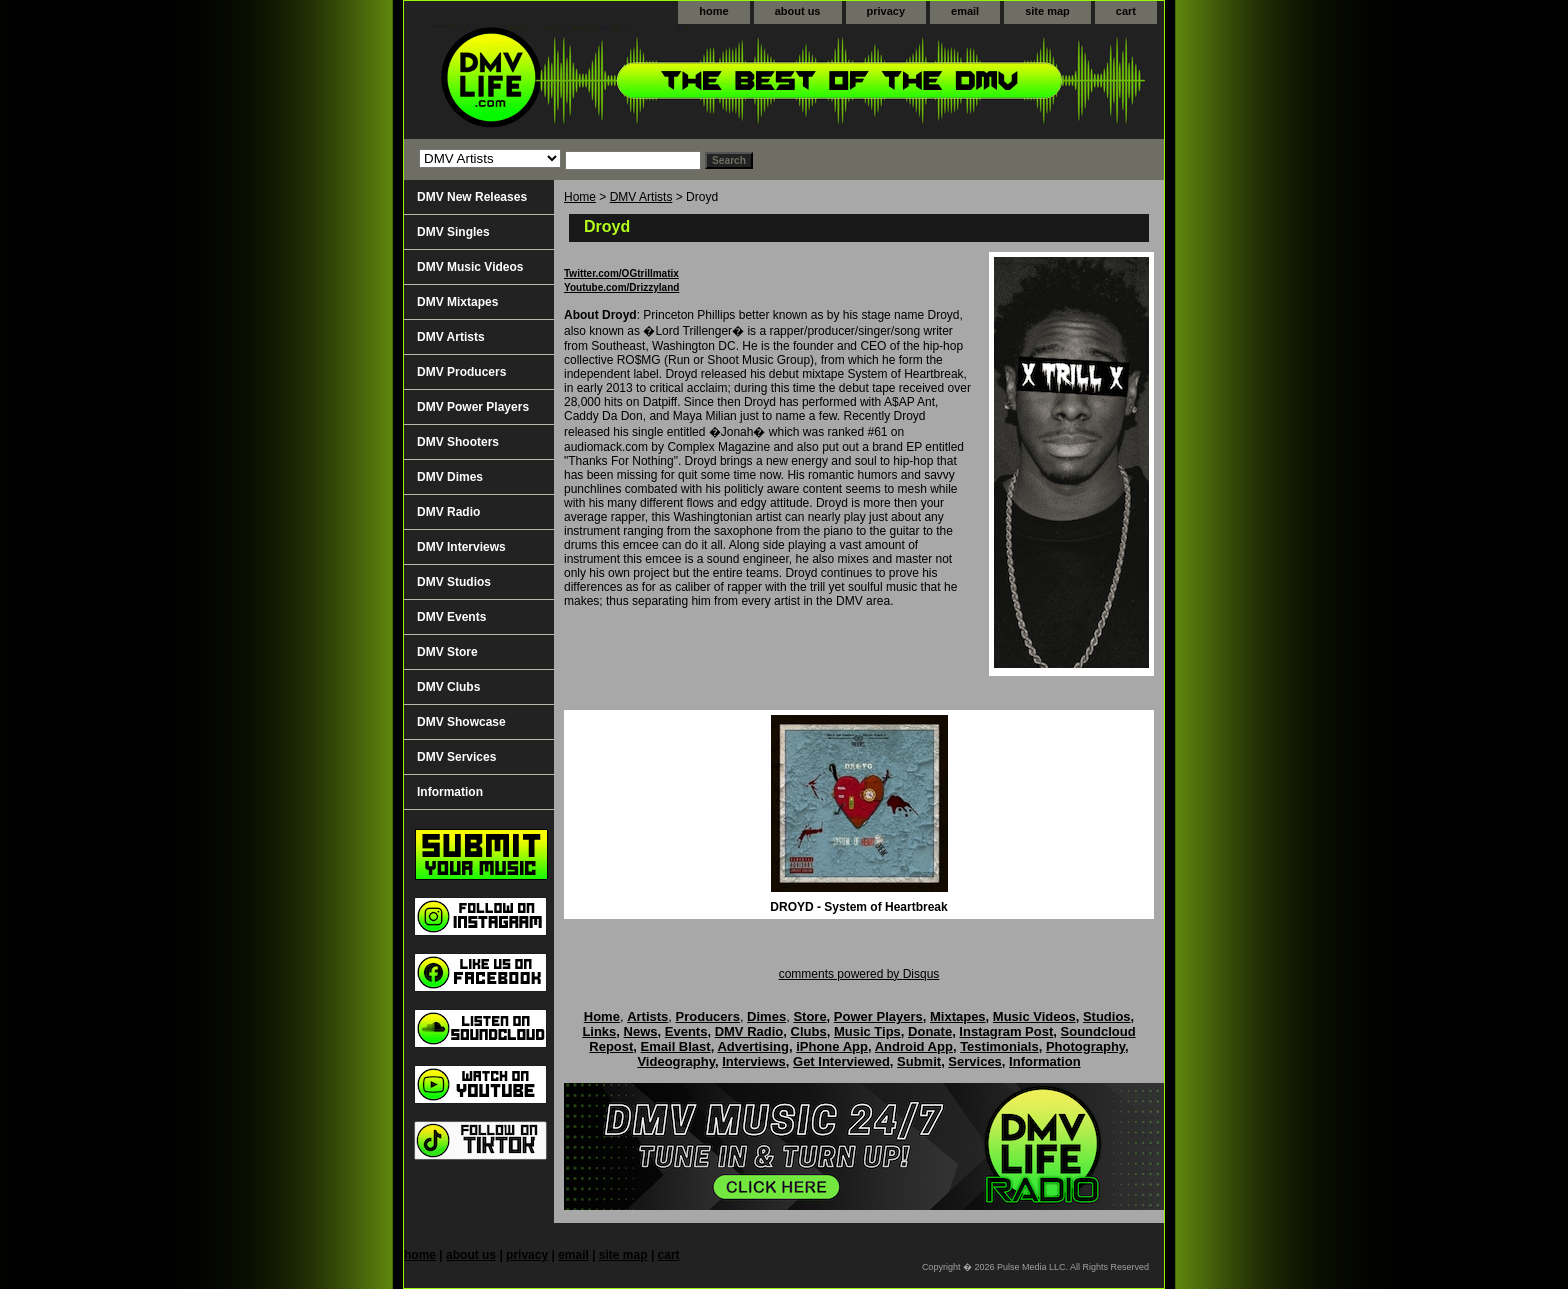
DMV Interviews (461, 547)
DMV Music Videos (470, 267)
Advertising (753, 1046)
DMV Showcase (461, 722)
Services (975, 1061)
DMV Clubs (448, 687)
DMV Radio (448, 512)
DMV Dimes (450, 477)
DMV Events (451, 617)
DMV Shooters (458, 442)
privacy (886, 11)
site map (1047, 11)
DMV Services (456, 757)
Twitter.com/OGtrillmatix (621, 273)
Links (599, 1031)
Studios (1107, 1016)
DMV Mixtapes (457, 302)
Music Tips (867, 1031)
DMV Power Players (473, 407)
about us (798, 11)
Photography (1085, 1046)
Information (450, 792)
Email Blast (676, 1046)
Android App (914, 1046)
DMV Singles (453, 232)
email (965, 11)
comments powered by (859, 974)
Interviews (754, 1061)
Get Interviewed (841, 1061)
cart (1126, 11)
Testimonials (999, 1046)
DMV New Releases (472, 197)
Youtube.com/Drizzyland (621, 287)
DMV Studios (454, 582)
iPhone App (832, 1046)
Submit (919, 1061)
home (713, 11)
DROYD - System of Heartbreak (858, 907)
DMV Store (447, 652)
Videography (676, 1061)
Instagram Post (1006, 1031)
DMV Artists (641, 197)
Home (580, 197)
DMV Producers (461, 372)
